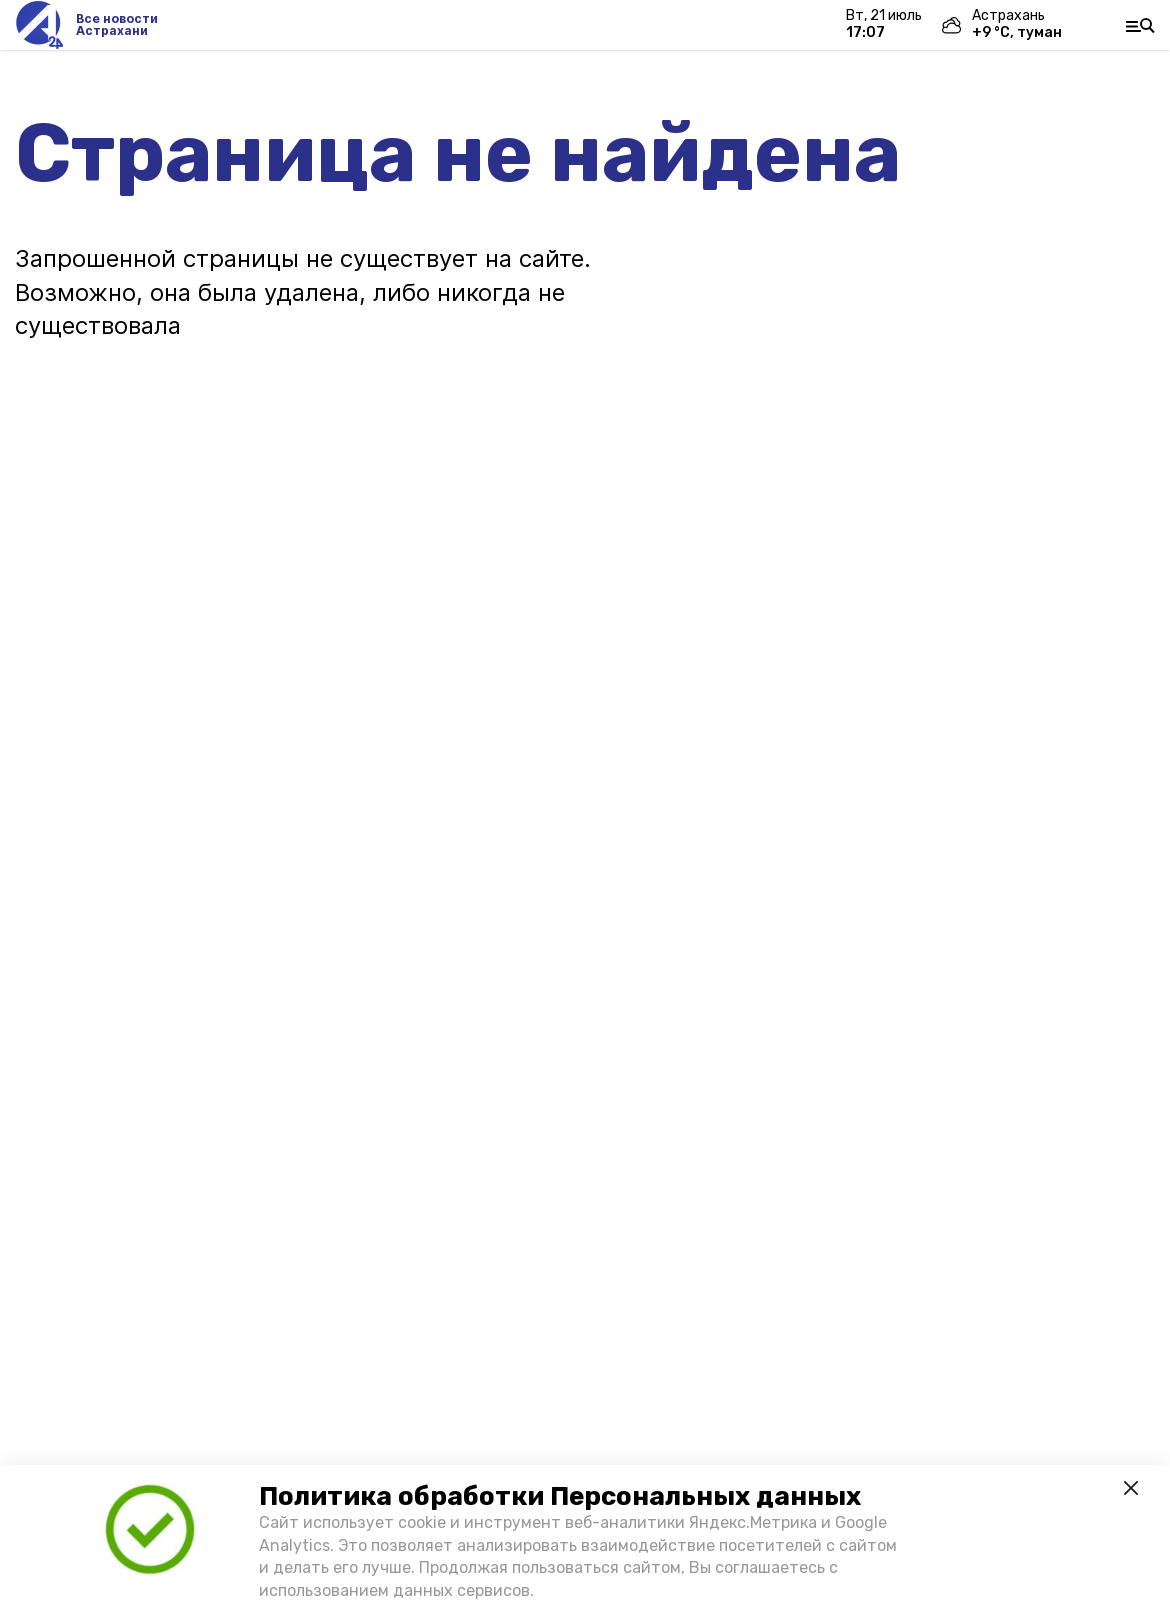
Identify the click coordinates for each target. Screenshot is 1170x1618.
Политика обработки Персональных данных (560, 1496)
